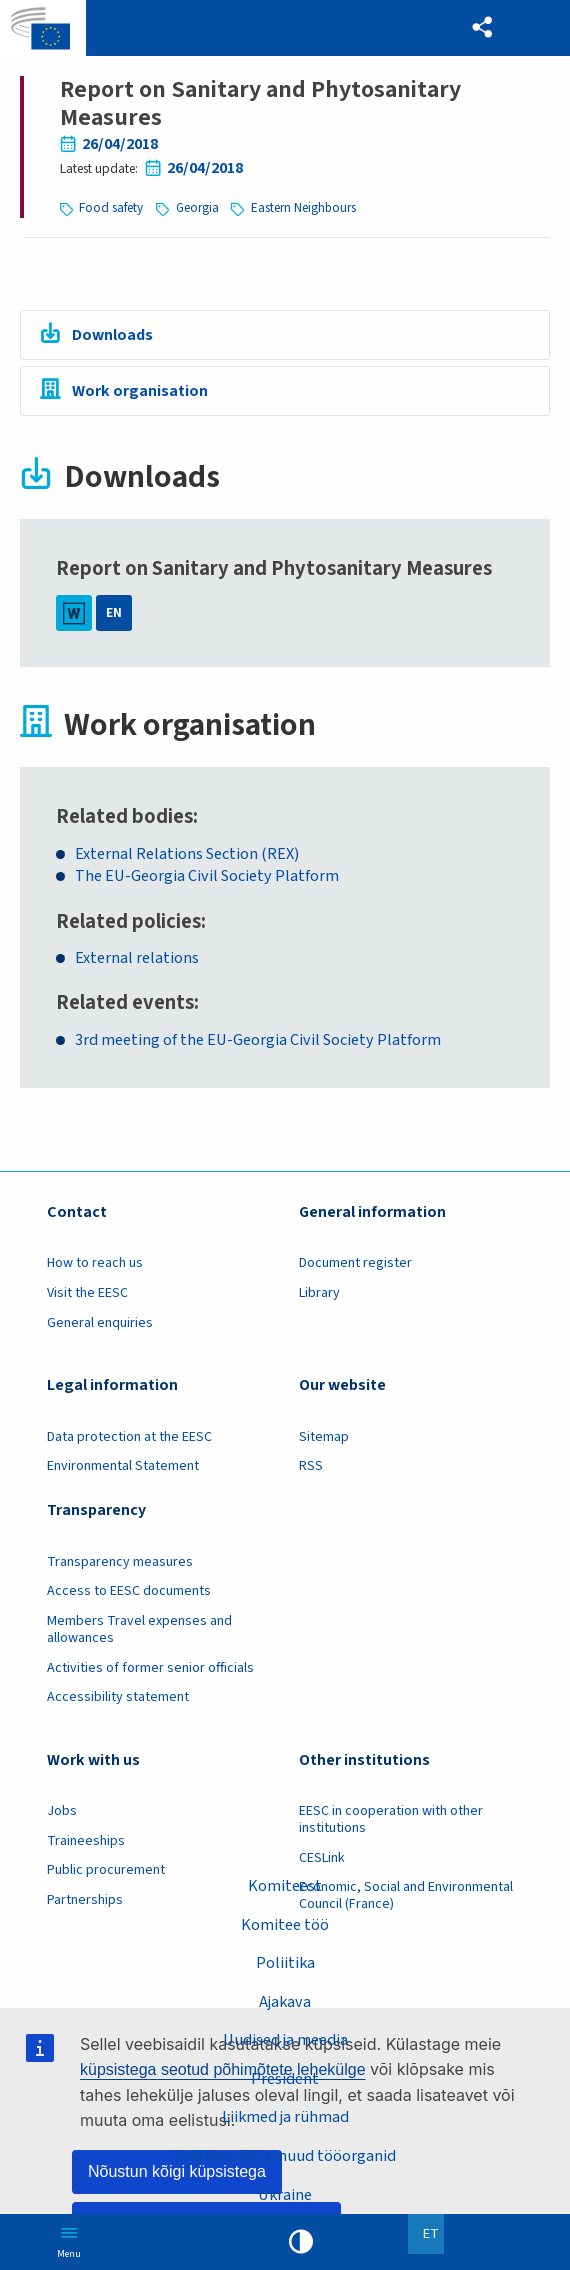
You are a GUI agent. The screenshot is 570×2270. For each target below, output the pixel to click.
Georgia (198, 207)
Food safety (111, 207)
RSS (311, 1468)
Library (319, 1295)
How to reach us (95, 1265)
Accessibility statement (118, 1699)
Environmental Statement (123, 1468)
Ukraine (285, 2195)
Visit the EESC (87, 1295)
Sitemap (324, 1438)
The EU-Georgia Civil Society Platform (207, 878)
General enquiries (100, 1324)
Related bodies (124, 817)
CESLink (322, 1860)
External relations (137, 960)
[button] (482, 28)
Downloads (113, 335)
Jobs (62, 1813)
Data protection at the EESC (129, 1438)
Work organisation (141, 391)
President (285, 2078)
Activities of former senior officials (150, 1669)
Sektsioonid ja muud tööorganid (285, 2156)
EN (114, 614)
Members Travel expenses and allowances (139, 1631)
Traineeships (86, 1843)
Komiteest (285, 1885)
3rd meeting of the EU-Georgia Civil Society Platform (258, 1042)
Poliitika (285, 1962)
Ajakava (285, 2001)
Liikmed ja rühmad (285, 2117)
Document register (355, 1265)
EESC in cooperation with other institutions (391, 1821)
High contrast (301, 2242)
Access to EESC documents (129, 1593)
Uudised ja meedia (285, 2040)
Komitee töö (285, 1924)
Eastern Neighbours (305, 207)
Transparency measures (120, 1564)
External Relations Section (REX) (187, 855)
